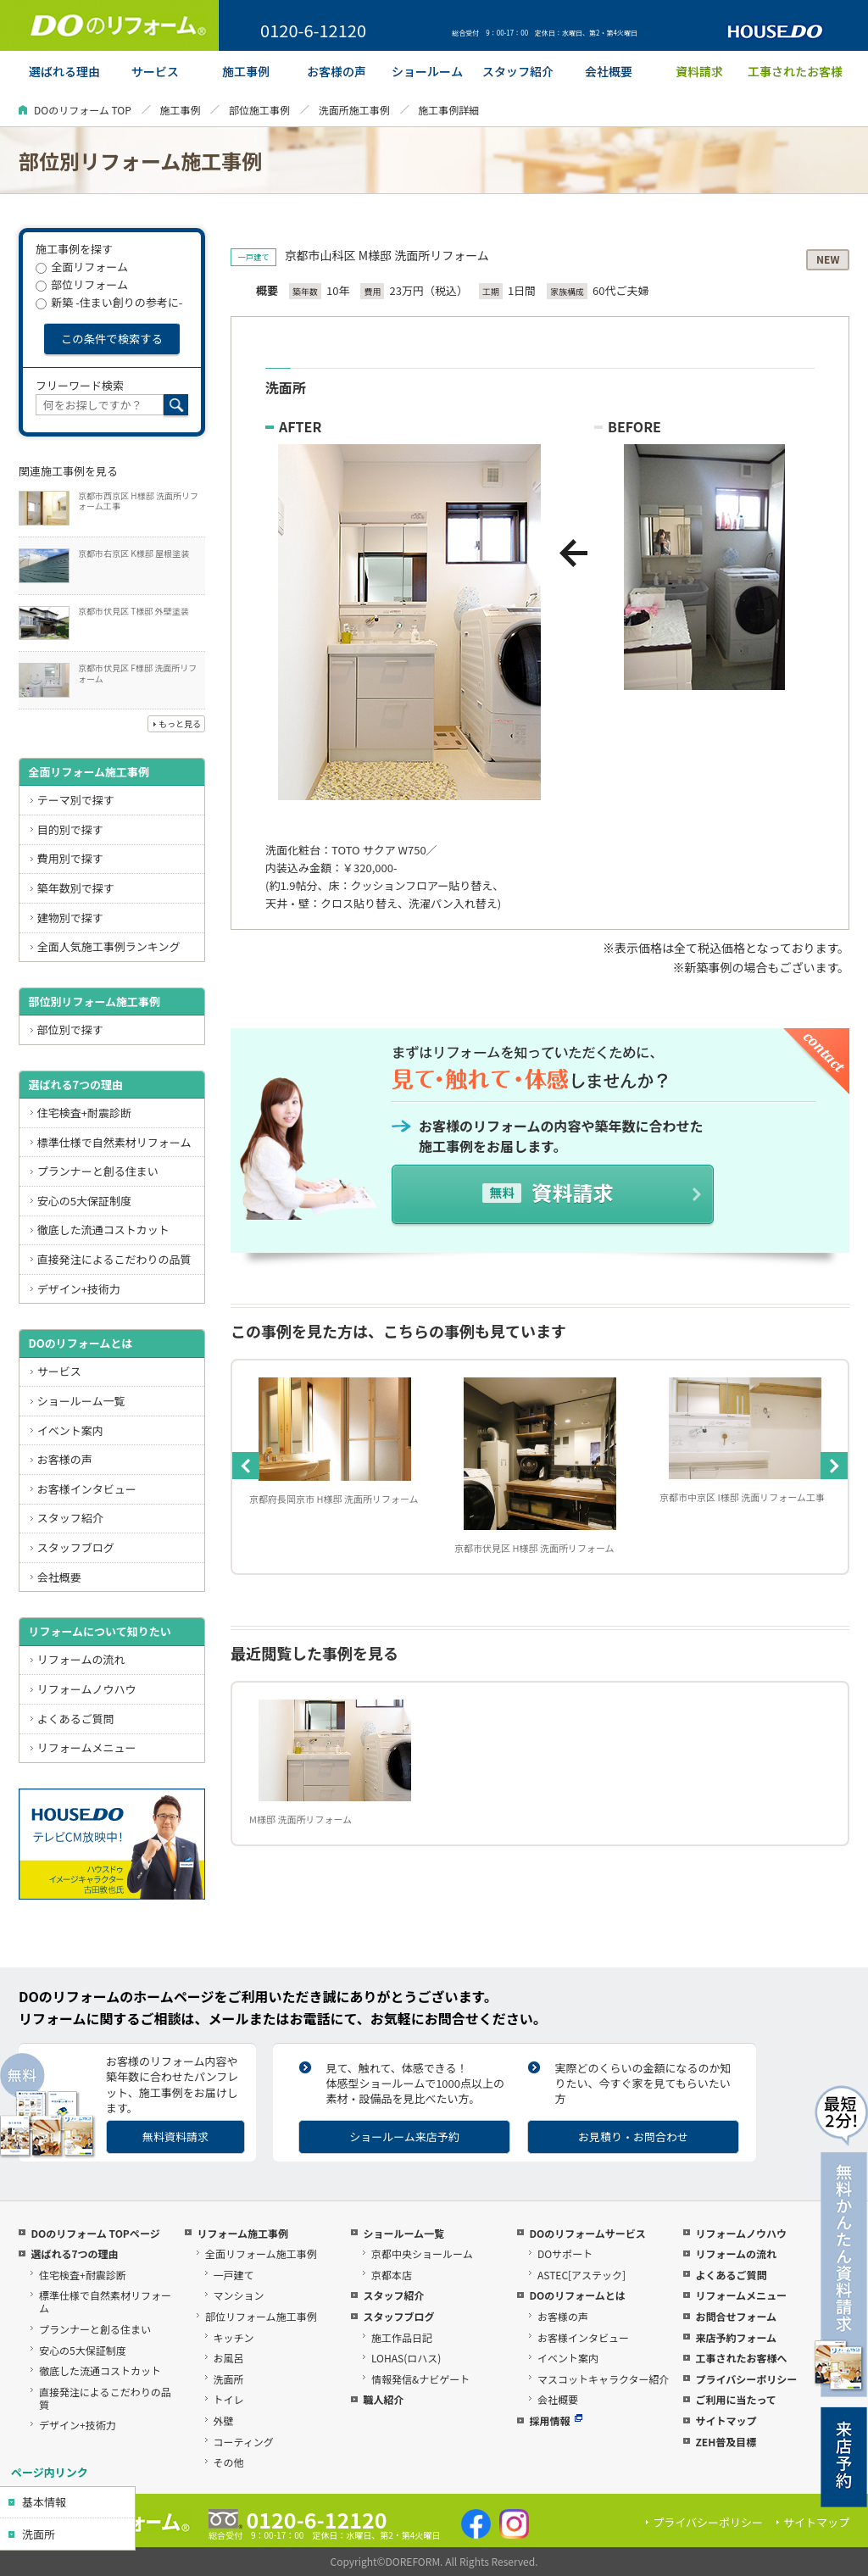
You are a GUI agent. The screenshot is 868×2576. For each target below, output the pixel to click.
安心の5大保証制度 (84, 1201)
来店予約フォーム (735, 2337)
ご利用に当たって (735, 2399)
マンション (239, 2295)
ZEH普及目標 (725, 2441)
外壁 (224, 2420)
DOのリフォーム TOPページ (95, 2233)
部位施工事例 (259, 110)
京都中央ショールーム (422, 2253)
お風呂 (229, 2358)
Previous (245, 1465)
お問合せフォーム (735, 2316)
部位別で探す (70, 1029)
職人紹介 (383, 2399)
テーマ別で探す (75, 800)
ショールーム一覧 (81, 1401)
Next (834, 1465)
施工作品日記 (401, 2337)
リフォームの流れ (81, 1659)
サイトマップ (725, 2420)
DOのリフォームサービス (587, 2233)
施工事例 (179, 110)
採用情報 (555, 2420)
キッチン (234, 2337)
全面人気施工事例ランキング (109, 946)
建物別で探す (70, 918)
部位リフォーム (82, 284)
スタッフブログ (75, 1547)
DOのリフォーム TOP (82, 110)
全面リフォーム (82, 267)
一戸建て (234, 2274)
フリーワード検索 (80, 385)
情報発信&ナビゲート (420, 2379)
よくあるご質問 (75, 1719)
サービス (59, 1371)
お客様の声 (64, 1459)
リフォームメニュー (86, 1747)
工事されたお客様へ (741, 2358)
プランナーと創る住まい (98, 1171)
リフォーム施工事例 (242, 2233)
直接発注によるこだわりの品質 (114, 1259)
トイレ (229, 2399)
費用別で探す (70, 858)
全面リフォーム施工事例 (88, 772)
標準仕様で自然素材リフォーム (114, 1142)
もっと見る (180, 723)
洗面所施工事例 (354, 110)
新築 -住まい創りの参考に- (109, 302)
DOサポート (565, 2253)
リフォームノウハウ (86, 1689)
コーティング (244, 2441)
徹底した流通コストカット (103, 1229)
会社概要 (59, 1577)
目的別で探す (70, 829)
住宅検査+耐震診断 (84, 1112)
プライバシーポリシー (746, 2379)
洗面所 (38, 2534)
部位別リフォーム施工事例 (94, 1001)
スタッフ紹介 (70, 1518)
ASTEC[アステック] (581, 2274)
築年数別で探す (75, 888)
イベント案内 (70, 1430)
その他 (229, 2462)
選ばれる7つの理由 (75, 1085)
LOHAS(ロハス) (406, 2358)
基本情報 (44, 2502)
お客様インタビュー (86, 1489)
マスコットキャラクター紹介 (603, 2379)
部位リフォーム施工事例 (261, 2316)
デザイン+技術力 (78, 1289)
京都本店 (391, 2274)
